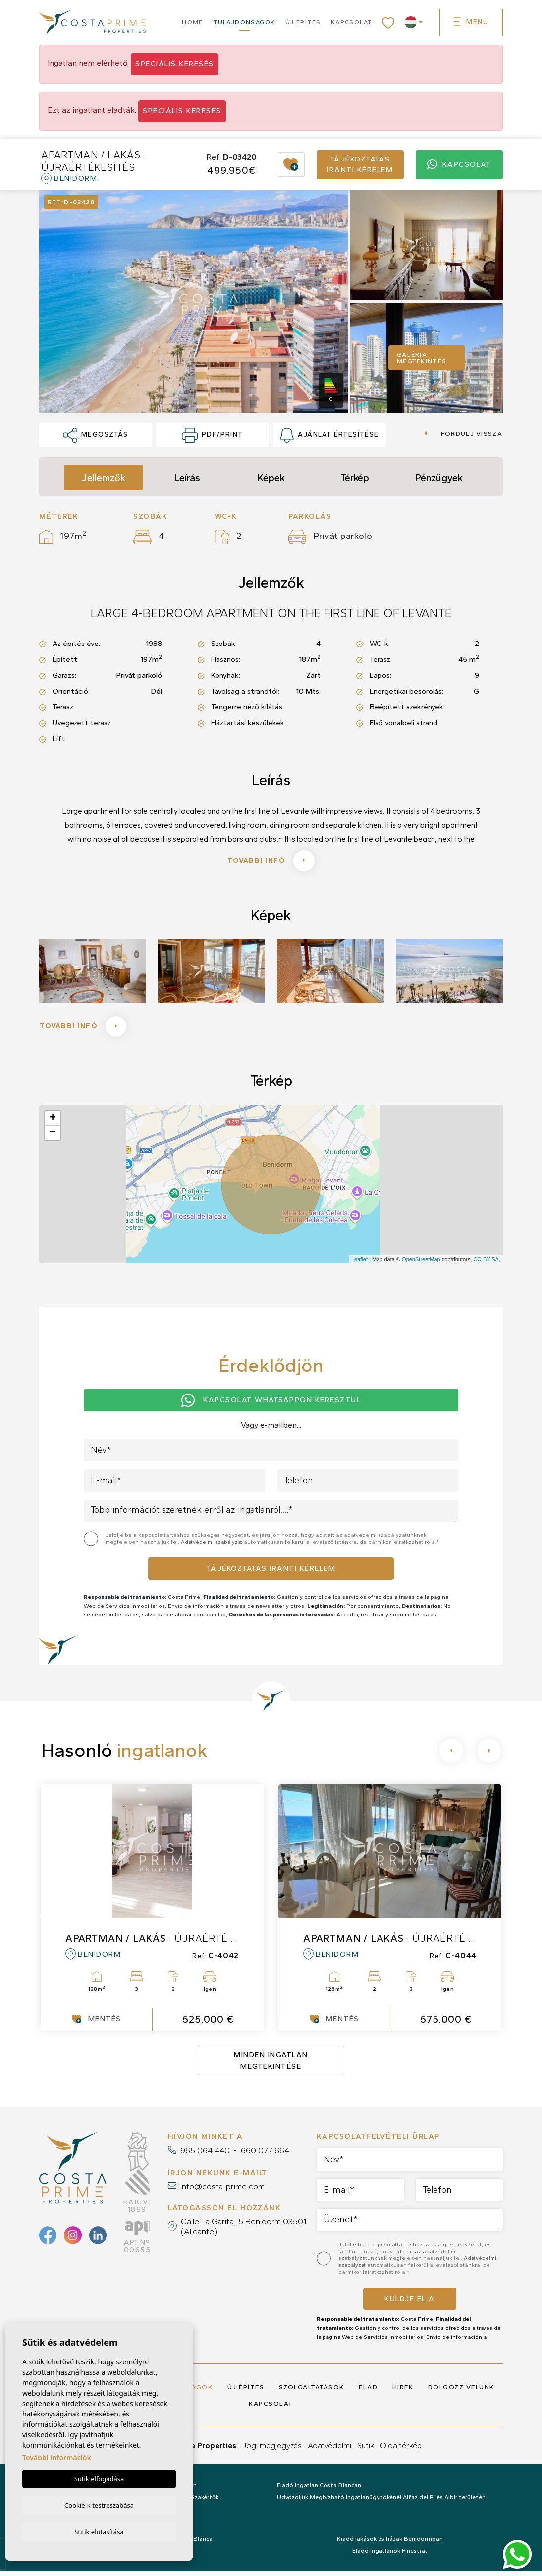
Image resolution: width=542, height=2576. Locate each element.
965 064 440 (205, 2155)
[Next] (489, 1756)
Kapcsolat (351, 22)
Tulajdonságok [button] (244, 22)
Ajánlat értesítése (329, 435)
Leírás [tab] (187, 477)
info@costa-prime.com (222, 2191)
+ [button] (53, 1123)
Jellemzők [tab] (103, 477)
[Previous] (451, 1756)
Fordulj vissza (463, 433)
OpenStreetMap (421, 1264)
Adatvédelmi (329, 2450)
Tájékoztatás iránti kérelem (360, 165)
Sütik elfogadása (99, 2477)
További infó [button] (86, 1030)
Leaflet (359, 1264)
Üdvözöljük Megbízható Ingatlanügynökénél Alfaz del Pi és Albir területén (381, 2502)
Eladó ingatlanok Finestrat (390, 2555)
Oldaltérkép (401, 2450)
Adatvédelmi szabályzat (212, 1547)
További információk (56, 2456)
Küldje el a (409, 2303)
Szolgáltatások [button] (311, 2392)
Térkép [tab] (355, 477)
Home (192, 22)
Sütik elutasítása (98, 2531)
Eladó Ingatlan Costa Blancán (319, 2490)
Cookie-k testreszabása (99, 2504)
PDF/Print (212, 435)
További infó (271, 862)
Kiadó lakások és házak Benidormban (390, 2543)
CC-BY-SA (486, 1264)
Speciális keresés (174, 63)
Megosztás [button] (95, 435)
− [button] (53, 1137)
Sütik (365, 2450)
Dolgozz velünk (461, 2392)
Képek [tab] (271, 477)
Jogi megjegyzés (272, 2450)
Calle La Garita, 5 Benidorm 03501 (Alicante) (244, 2231)
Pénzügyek (439, 477)
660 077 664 (265, 2155)
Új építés (303, 22)
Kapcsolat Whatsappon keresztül (271, 1405)
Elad (368, 2392)
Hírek (403, 2392)
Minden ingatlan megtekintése (271, 2065)
